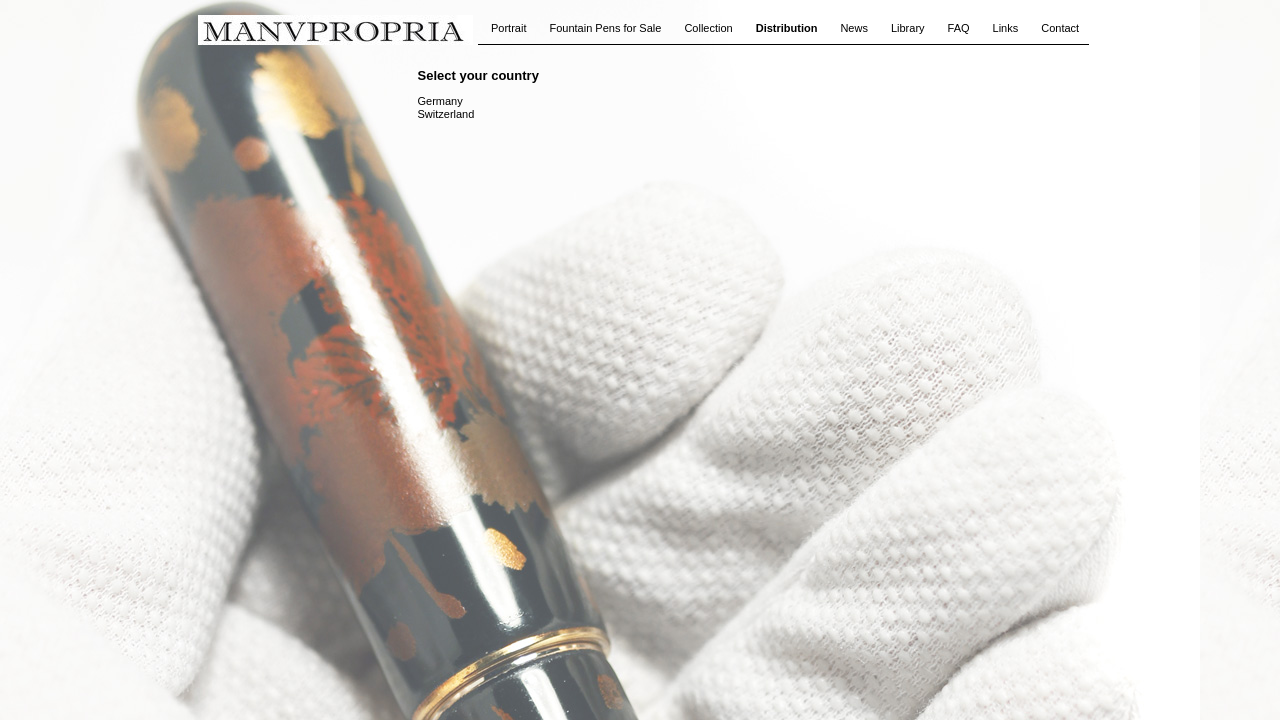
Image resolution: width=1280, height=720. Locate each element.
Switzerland (446, 114)
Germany (440, 101)
